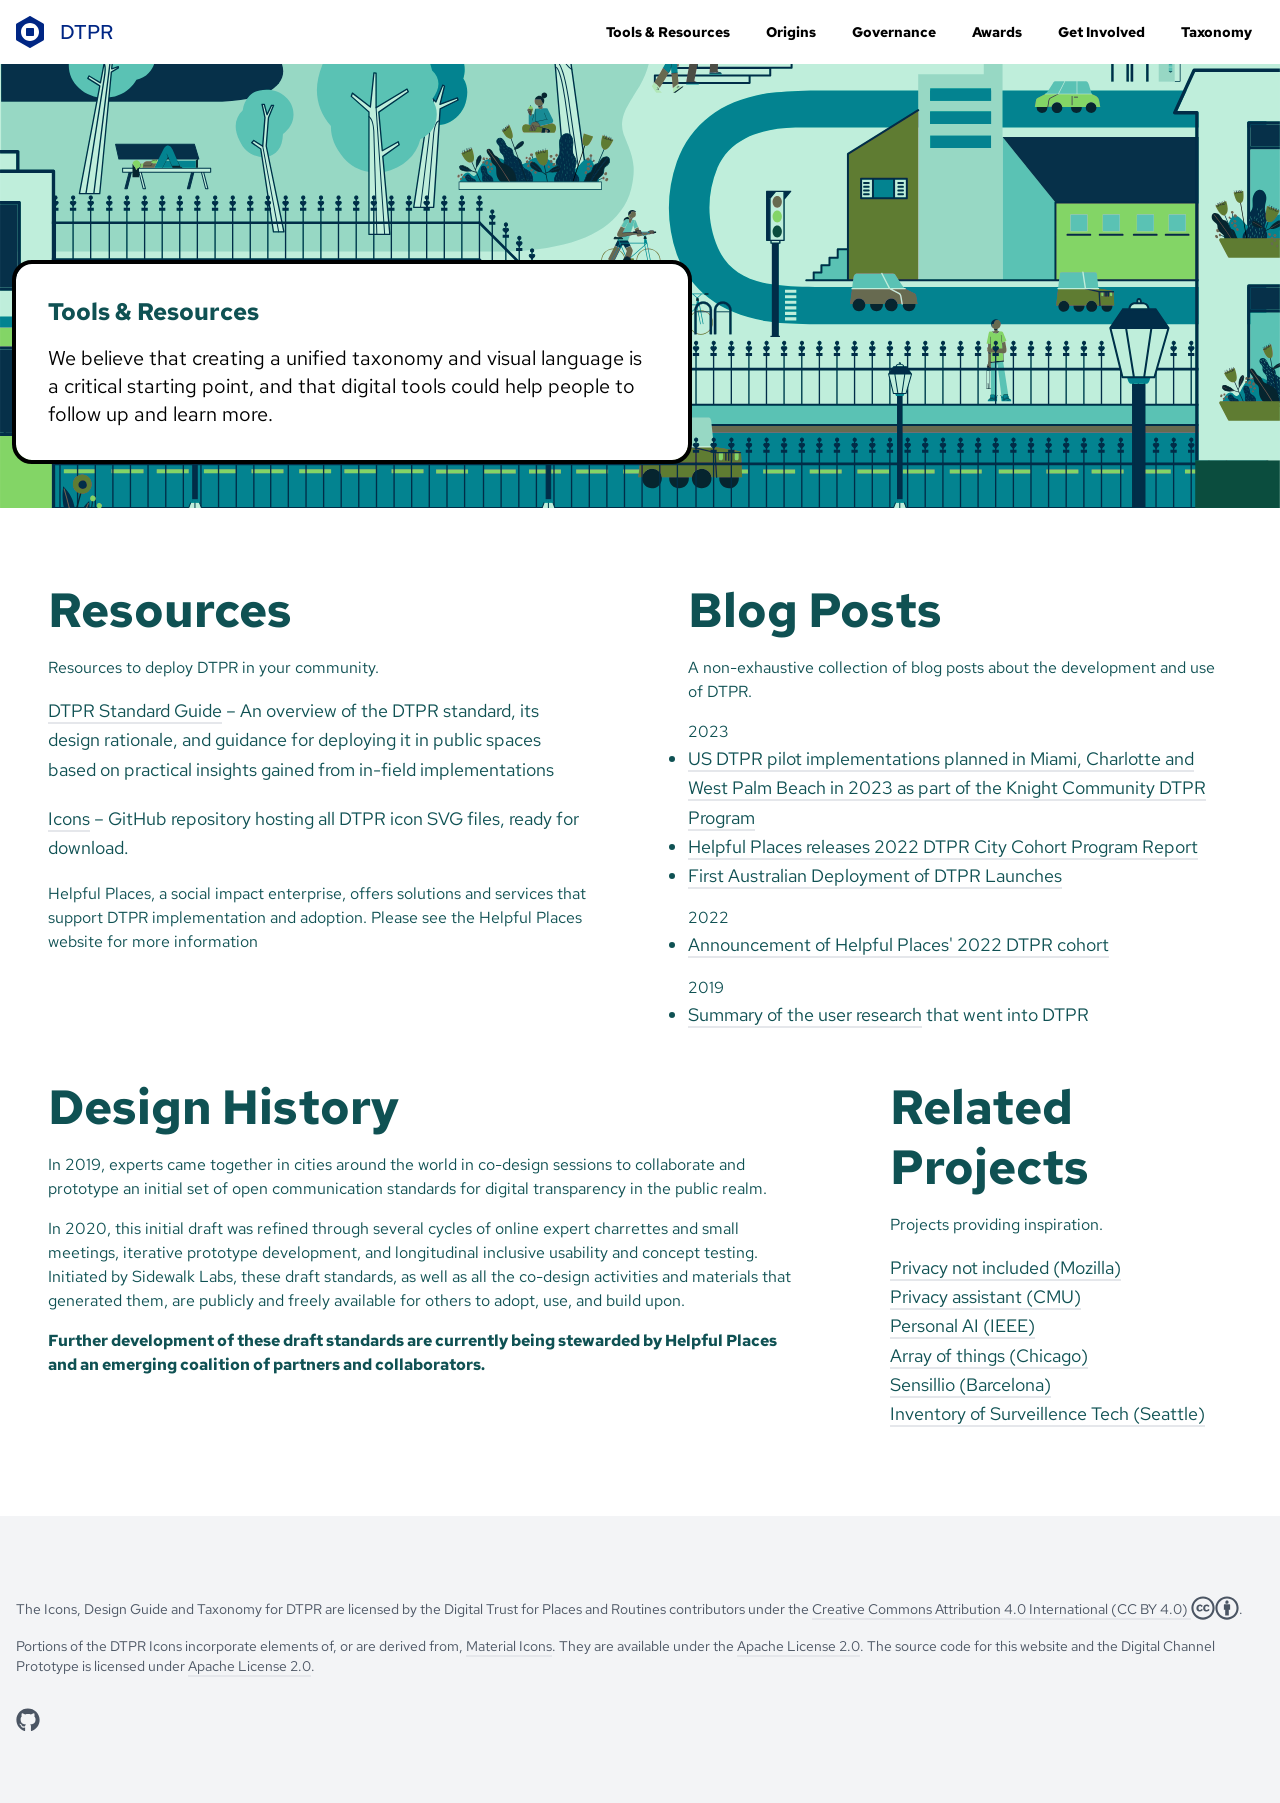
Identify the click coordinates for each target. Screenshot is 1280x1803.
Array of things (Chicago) (989, 1355)
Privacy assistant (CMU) (985, 1296)
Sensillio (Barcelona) (970, 1384)
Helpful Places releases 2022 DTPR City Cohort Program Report (943, 846)
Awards (997, 32)
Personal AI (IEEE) (962, 1325)
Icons (69, 818)
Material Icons (509, 1646)
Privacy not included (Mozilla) (1005, 1267)
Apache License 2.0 (798, 1646)
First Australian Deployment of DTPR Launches (875, 875)
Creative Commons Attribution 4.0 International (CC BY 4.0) (1001, 1609)
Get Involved (1101, 32)
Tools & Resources (668, 32)
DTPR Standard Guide (135, 710)
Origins (791, 32)
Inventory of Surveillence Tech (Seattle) (1047, 1413)
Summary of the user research (805, 1014)
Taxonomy (1216, 32)
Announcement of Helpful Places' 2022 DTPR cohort (898, 944)
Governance (894, 32)
